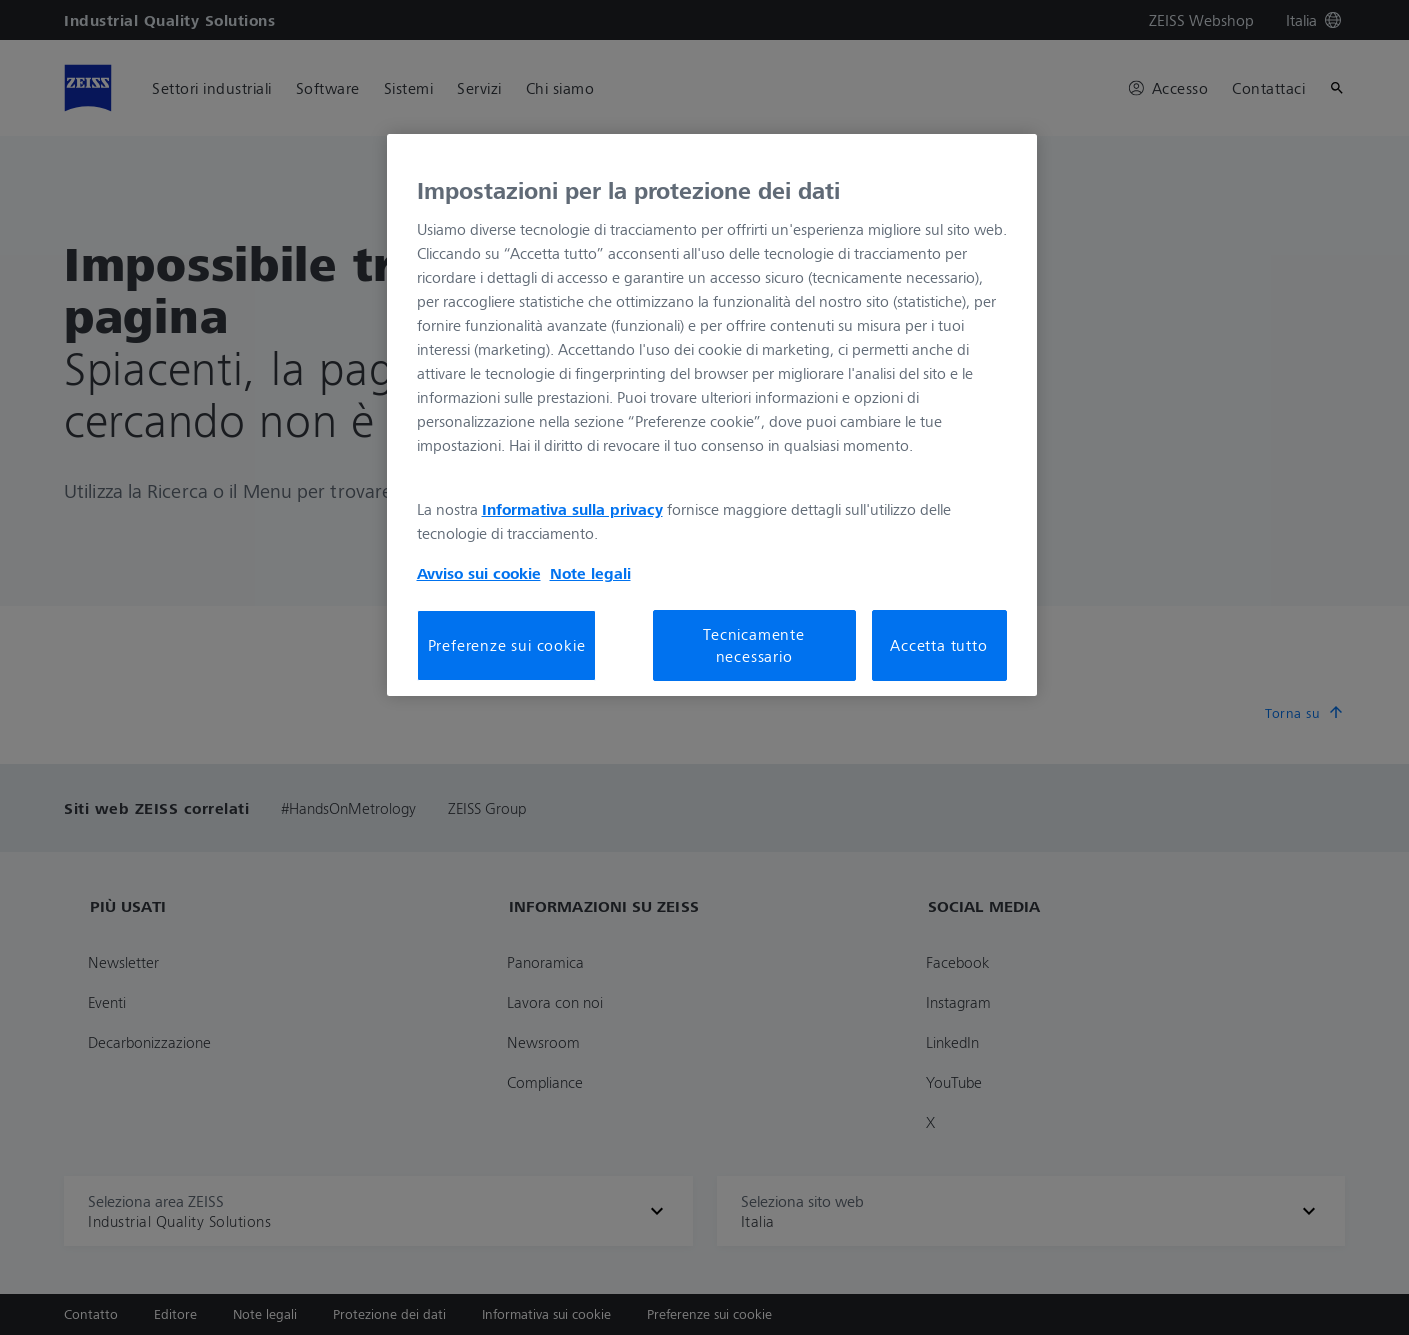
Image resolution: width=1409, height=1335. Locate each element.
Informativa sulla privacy (572, 509)
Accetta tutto (938, 645)
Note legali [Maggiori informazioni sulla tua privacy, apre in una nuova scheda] (590, 573)
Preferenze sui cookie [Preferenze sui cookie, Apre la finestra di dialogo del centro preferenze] (507, 645)
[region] (712, 415)
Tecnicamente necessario (754, 645)
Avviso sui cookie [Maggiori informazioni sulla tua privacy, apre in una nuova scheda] (479, 573)
